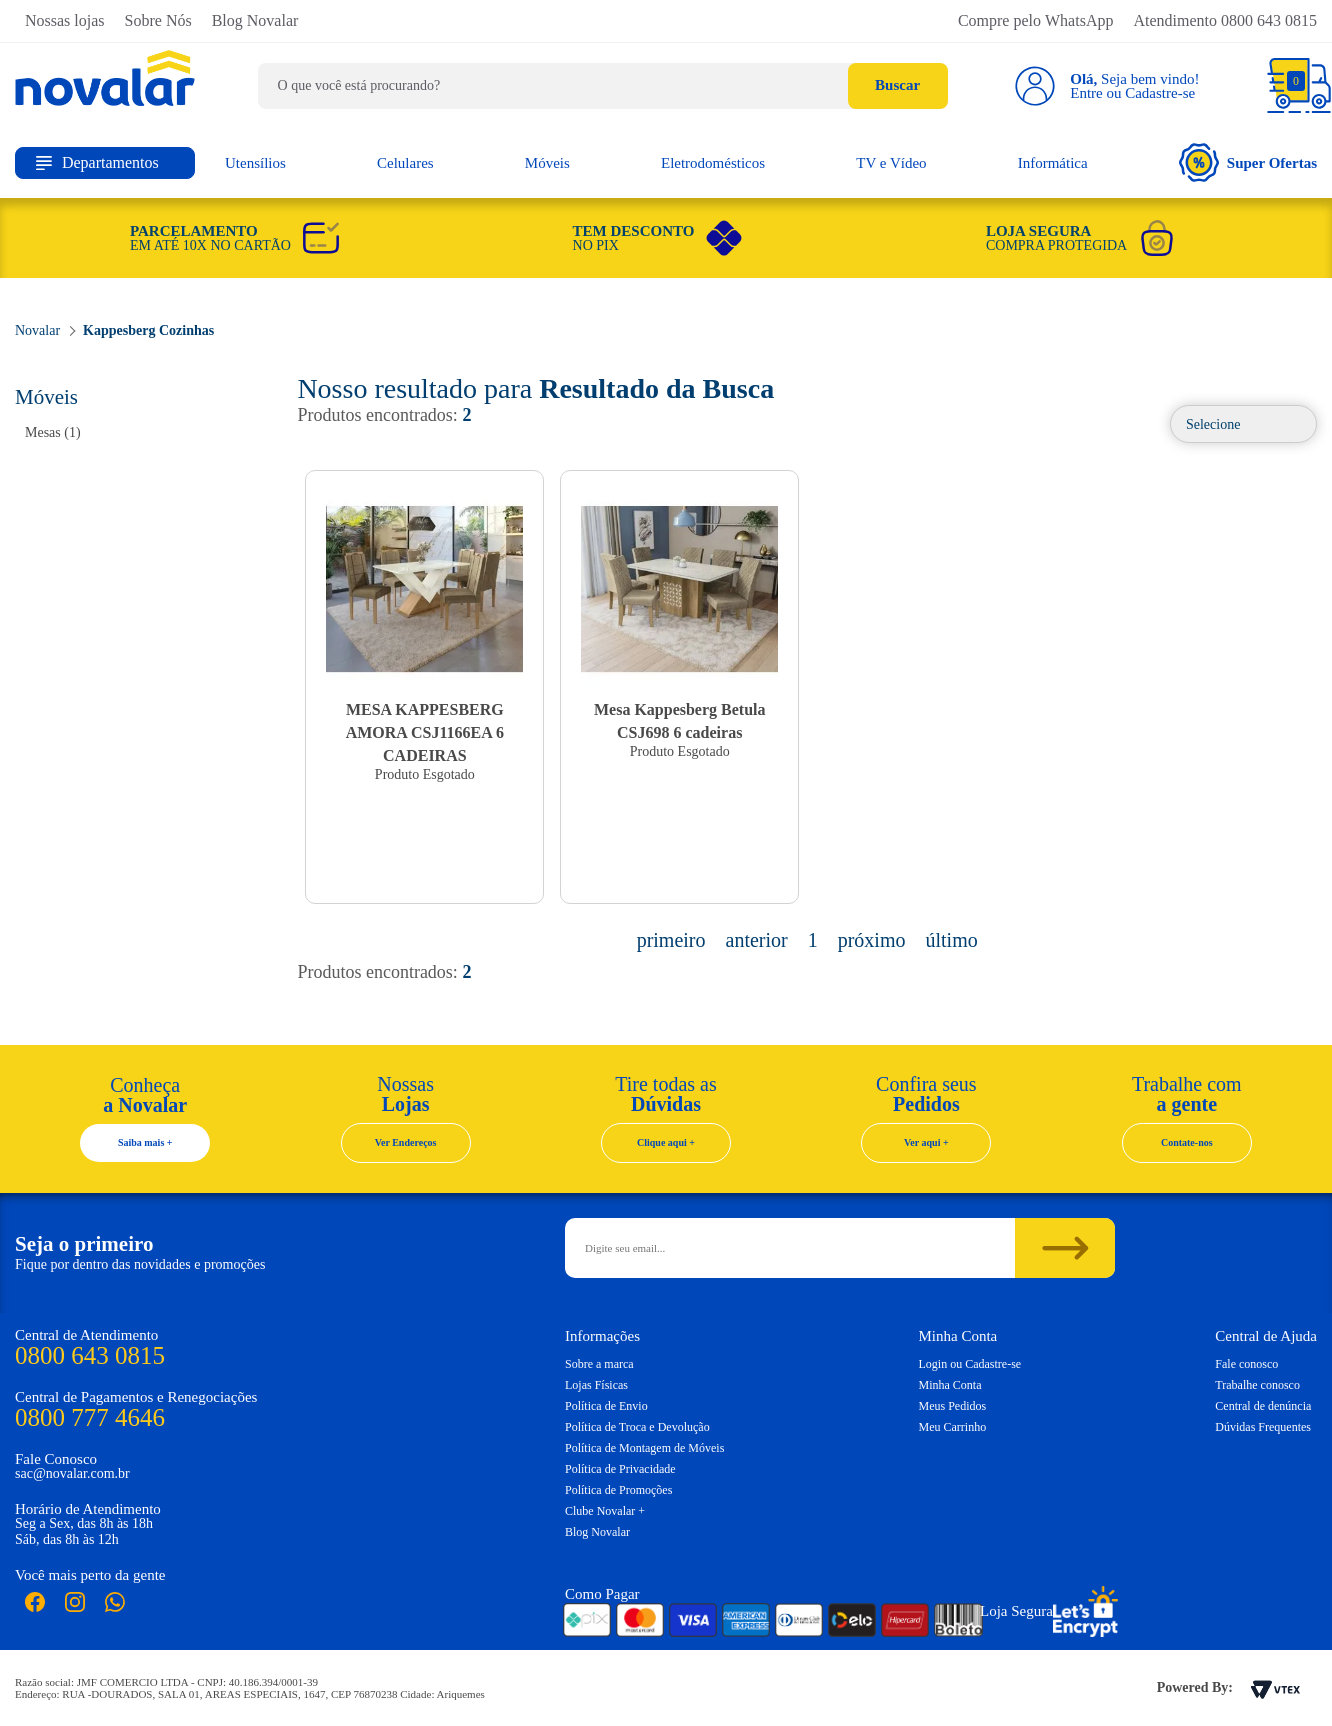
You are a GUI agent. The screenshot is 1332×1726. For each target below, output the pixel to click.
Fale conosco (1246, 1364)
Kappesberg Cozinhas (148, 330)
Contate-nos (1187, 1142)
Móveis (547, 163)
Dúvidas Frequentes (1263, 1427)
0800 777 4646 (90, 1417)
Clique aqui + (666, 1142)
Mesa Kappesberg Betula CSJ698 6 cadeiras (680, 721)
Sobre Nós (158, 20)
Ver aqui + (926, 1142)
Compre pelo (1036, 20)
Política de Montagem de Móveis (644, 1448)
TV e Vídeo (891, 163)
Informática (1053, 163)
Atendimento (1225, 20)
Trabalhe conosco (1257, 1385)
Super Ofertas (1248, 162)
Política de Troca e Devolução (637, 1427)
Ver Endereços (406, 1142)
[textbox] (603, 86)
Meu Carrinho (953, 1427)
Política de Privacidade (620, 1469)
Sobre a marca (599, 1364)
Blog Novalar (255, 20)
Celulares (405, 163)
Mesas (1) (53, 432)
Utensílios (255, 163)
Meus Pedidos (953, 1406)
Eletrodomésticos (713, 163)
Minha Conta (950, 1385)
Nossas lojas (65, 20)
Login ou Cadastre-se (970, 1364)
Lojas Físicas (596, 1385)
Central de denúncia (1263, 1406)
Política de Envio (606, 1406)
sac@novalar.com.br (72, 1473)
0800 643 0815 (90, 1355)
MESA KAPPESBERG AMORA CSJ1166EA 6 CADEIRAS (425, 732)
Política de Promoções (618, 1490)
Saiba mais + (145, 1142)
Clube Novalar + (605, 1511)
